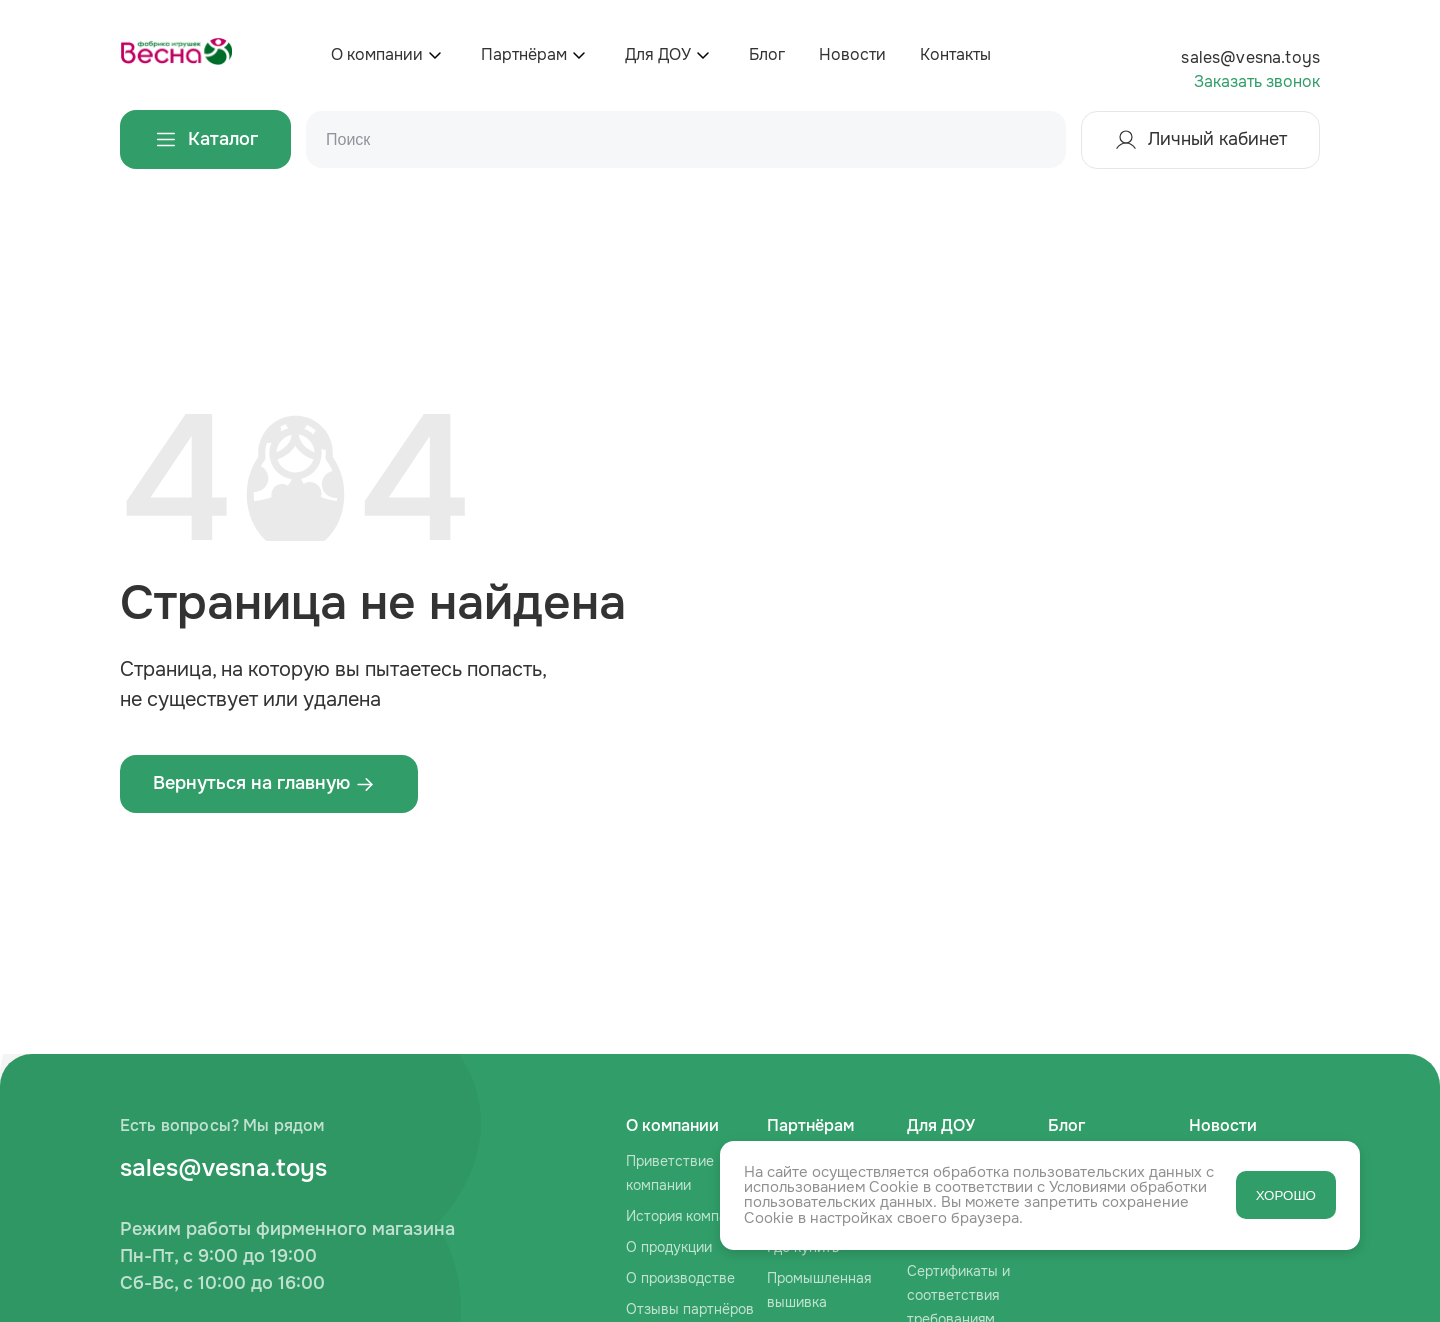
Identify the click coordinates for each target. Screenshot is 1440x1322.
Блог (767, 54)
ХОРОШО (1286, 1195)
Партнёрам (524, 54)
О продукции (669, 1247)
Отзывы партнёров (690, 1309)
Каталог (205, 139)
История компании (688, 1216)
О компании (377, 54)
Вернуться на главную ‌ (264, 783)
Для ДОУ (658, 54)
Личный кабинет (1200, 140)
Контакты (955, 54)
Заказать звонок (1257, 81)
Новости (852, 54)
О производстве (680, 1278)
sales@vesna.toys (1250, 57)
